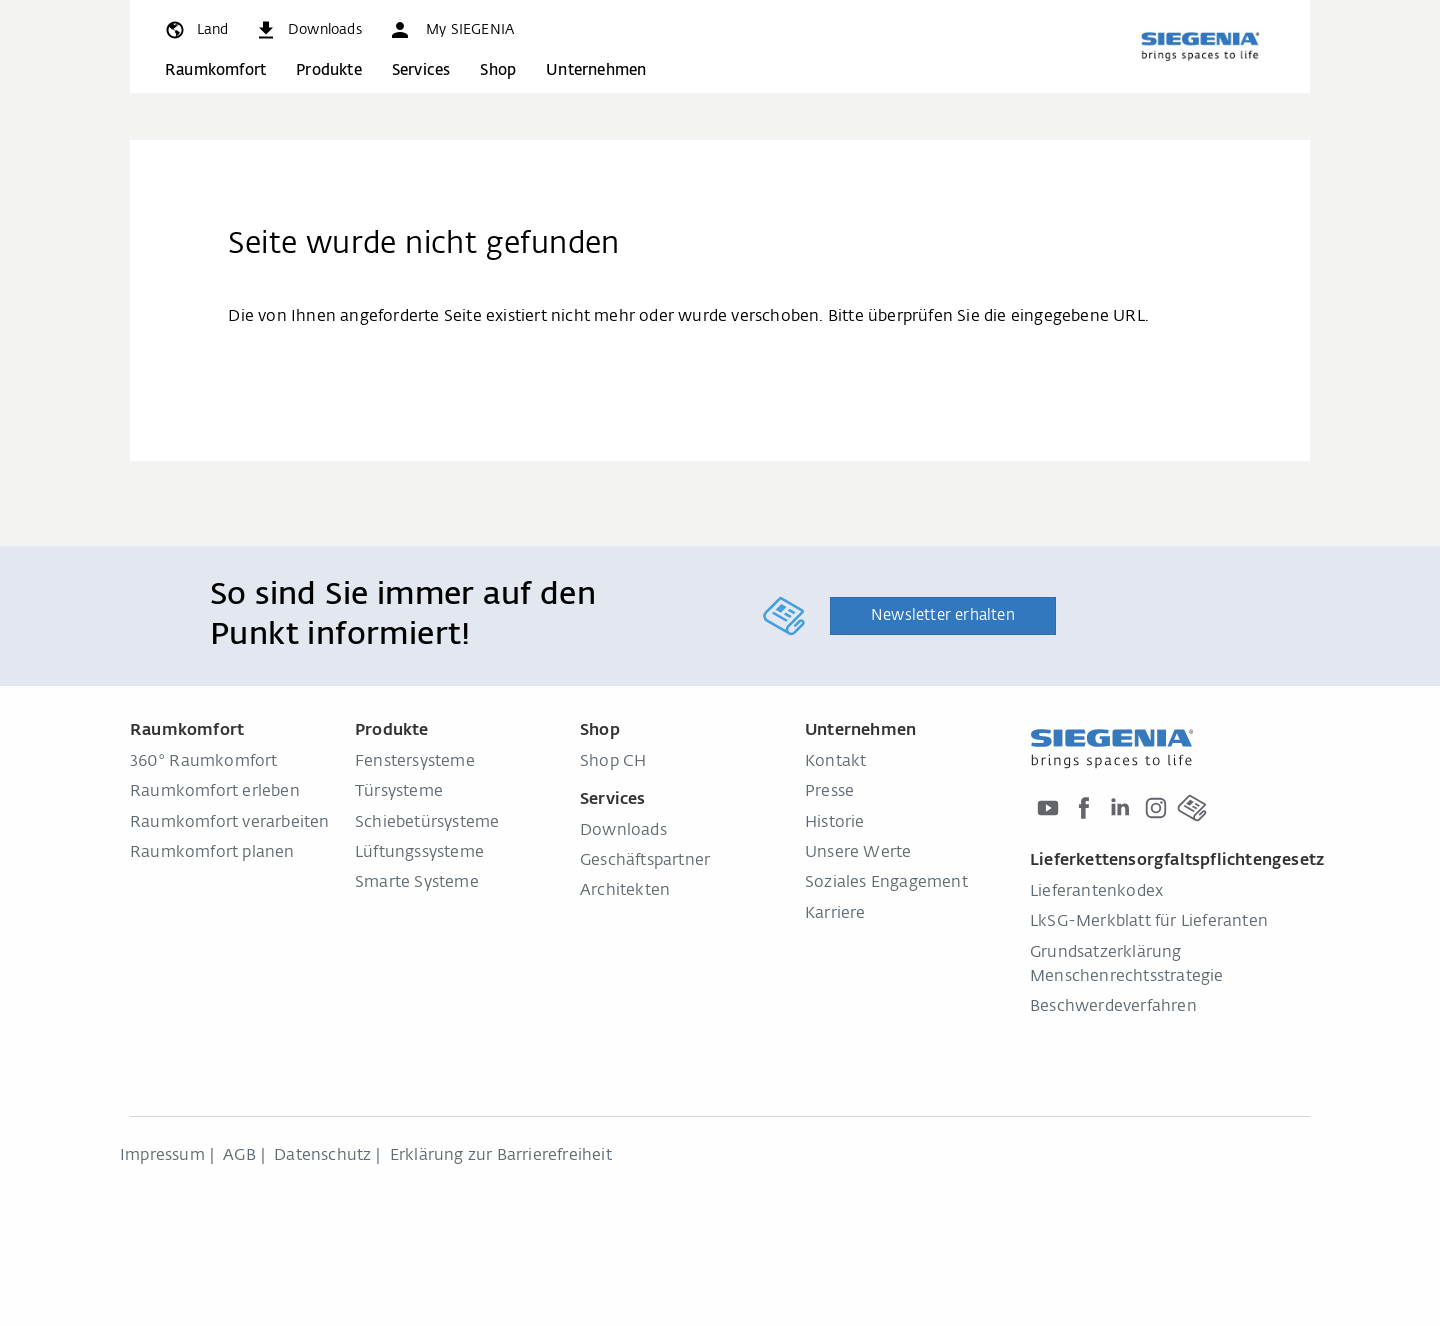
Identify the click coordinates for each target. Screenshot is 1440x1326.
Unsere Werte (858, 853)
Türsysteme (399, 792)
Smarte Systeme (417, 883)
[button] (451, 30)
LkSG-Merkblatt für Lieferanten (1149, 922)
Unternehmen (596, 70)
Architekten (625, 891)
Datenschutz (322, 1156)
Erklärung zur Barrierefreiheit (501, 1156)
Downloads (623, 831)
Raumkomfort (215, 70)
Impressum (162, 1156)
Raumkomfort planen (212, 853)
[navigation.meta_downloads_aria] (308, 30)
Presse (829, 792)
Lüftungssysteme (419, 853)
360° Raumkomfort (204, 762)
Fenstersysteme (415, 762)
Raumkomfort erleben (215, 792)
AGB (239, 1156)
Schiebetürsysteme (427, 823)
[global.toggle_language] (195, 30)
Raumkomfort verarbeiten (230, 823)
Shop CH (613, 762)
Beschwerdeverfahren (1113, 1007)
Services (421, 70)
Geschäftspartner (645, 861)
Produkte (329, 70)
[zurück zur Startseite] (1200, 46)
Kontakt (835, 762)
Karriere (835, 914)
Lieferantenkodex (1096, 892)
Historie (835, 823)
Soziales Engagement (886, 883)
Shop (498, 70)
